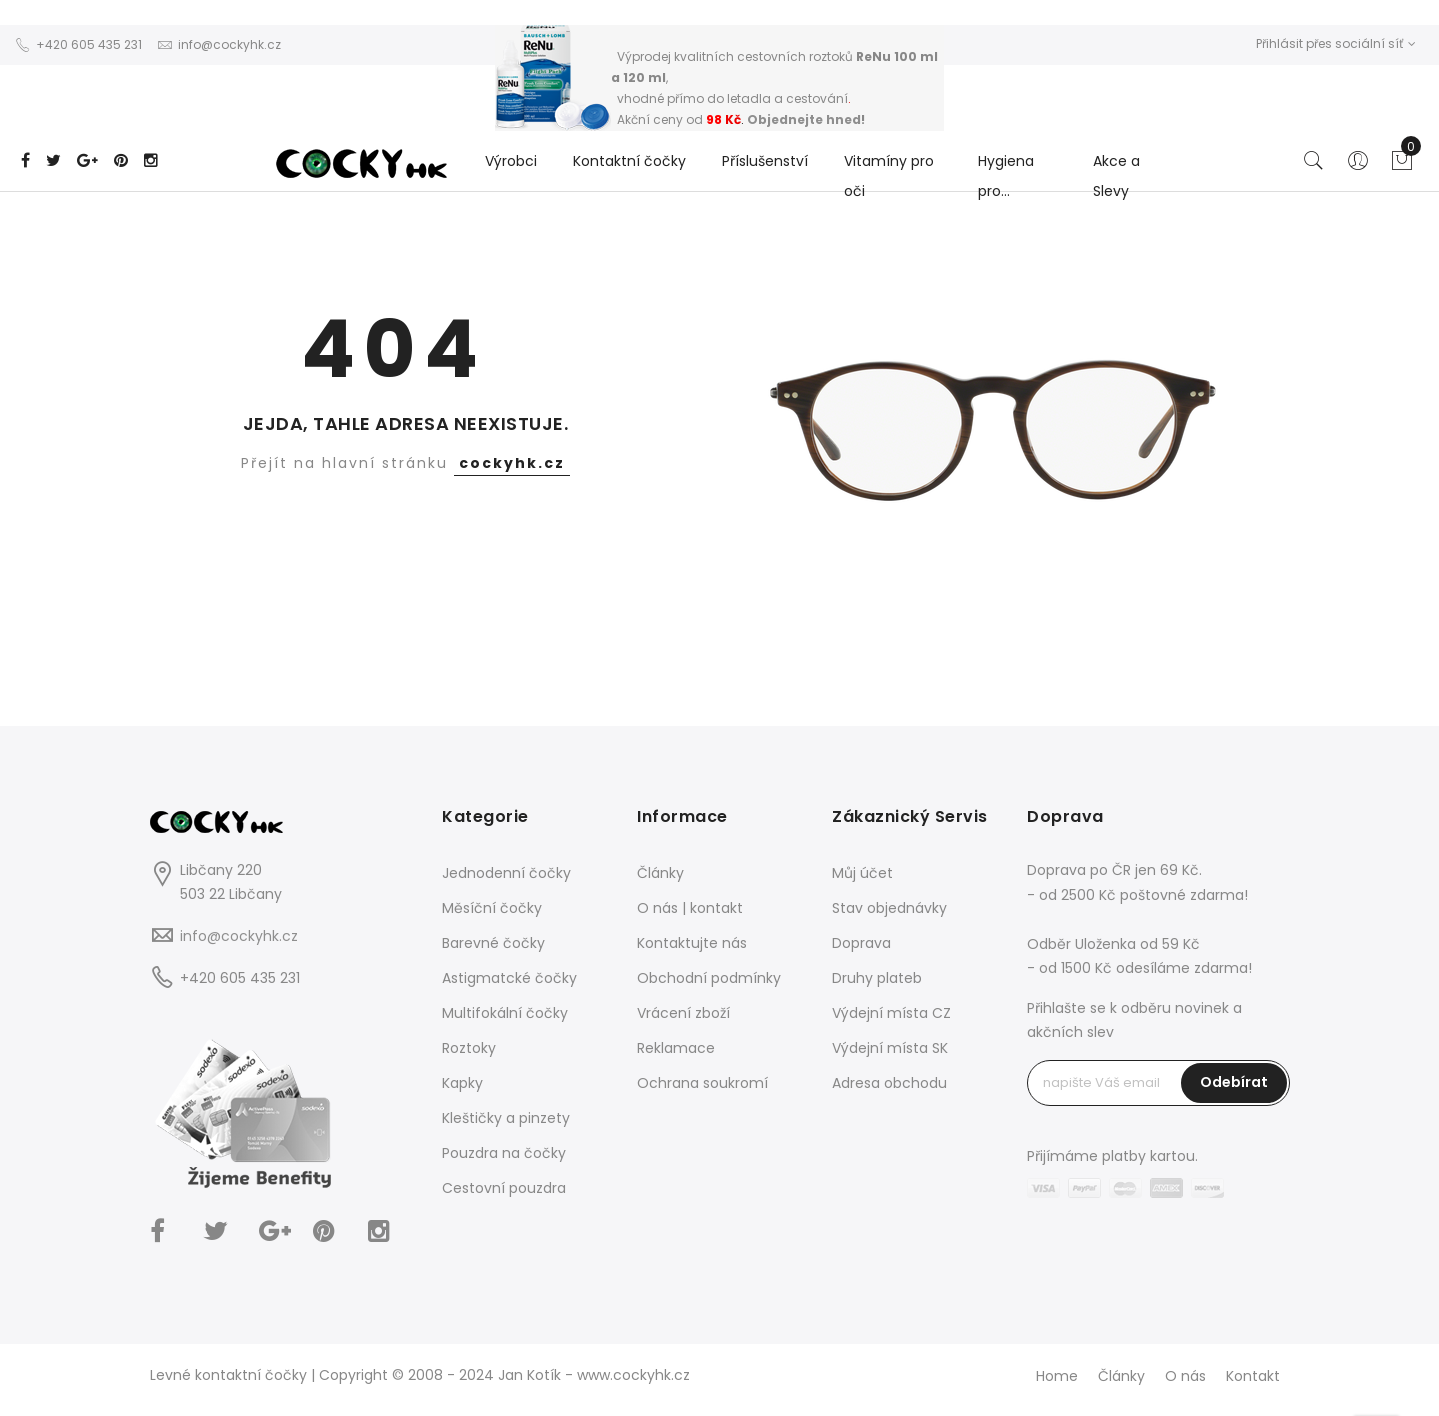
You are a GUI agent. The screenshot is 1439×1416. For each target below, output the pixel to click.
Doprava (861, 943)
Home (1057, 1376)
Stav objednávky (889, 908)
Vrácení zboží (683, 1013)
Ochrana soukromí (702, 1083)
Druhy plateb (877, 978)
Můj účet (862, 873)
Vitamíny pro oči (889, 176)
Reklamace (676, 1048)
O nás (1185, 1376)
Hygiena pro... (1006, 176)
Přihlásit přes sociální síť (1336, 43)
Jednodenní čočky (506, 873)
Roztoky (469, 1048)
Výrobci (511, 161)
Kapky (462, 1083)
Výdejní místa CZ (891, 1013)
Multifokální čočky (505, 1013)
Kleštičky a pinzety (506, 1118)
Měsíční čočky (492, 908)
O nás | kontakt (690, 908)
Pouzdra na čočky (504, 1153)
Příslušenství (765, 161)
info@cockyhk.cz (239, 936)
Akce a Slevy (1116, 176)
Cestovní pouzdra (504, 1188)
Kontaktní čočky (629, 161)
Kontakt (1253, 1376)
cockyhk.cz (512, 463)
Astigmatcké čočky (509, 978)
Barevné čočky (493, 943)
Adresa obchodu (889, 1083)
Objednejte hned (804, 119)
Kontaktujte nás (692, 943)
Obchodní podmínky (709, 978)
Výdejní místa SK (890, 1048)
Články (660, 873)
